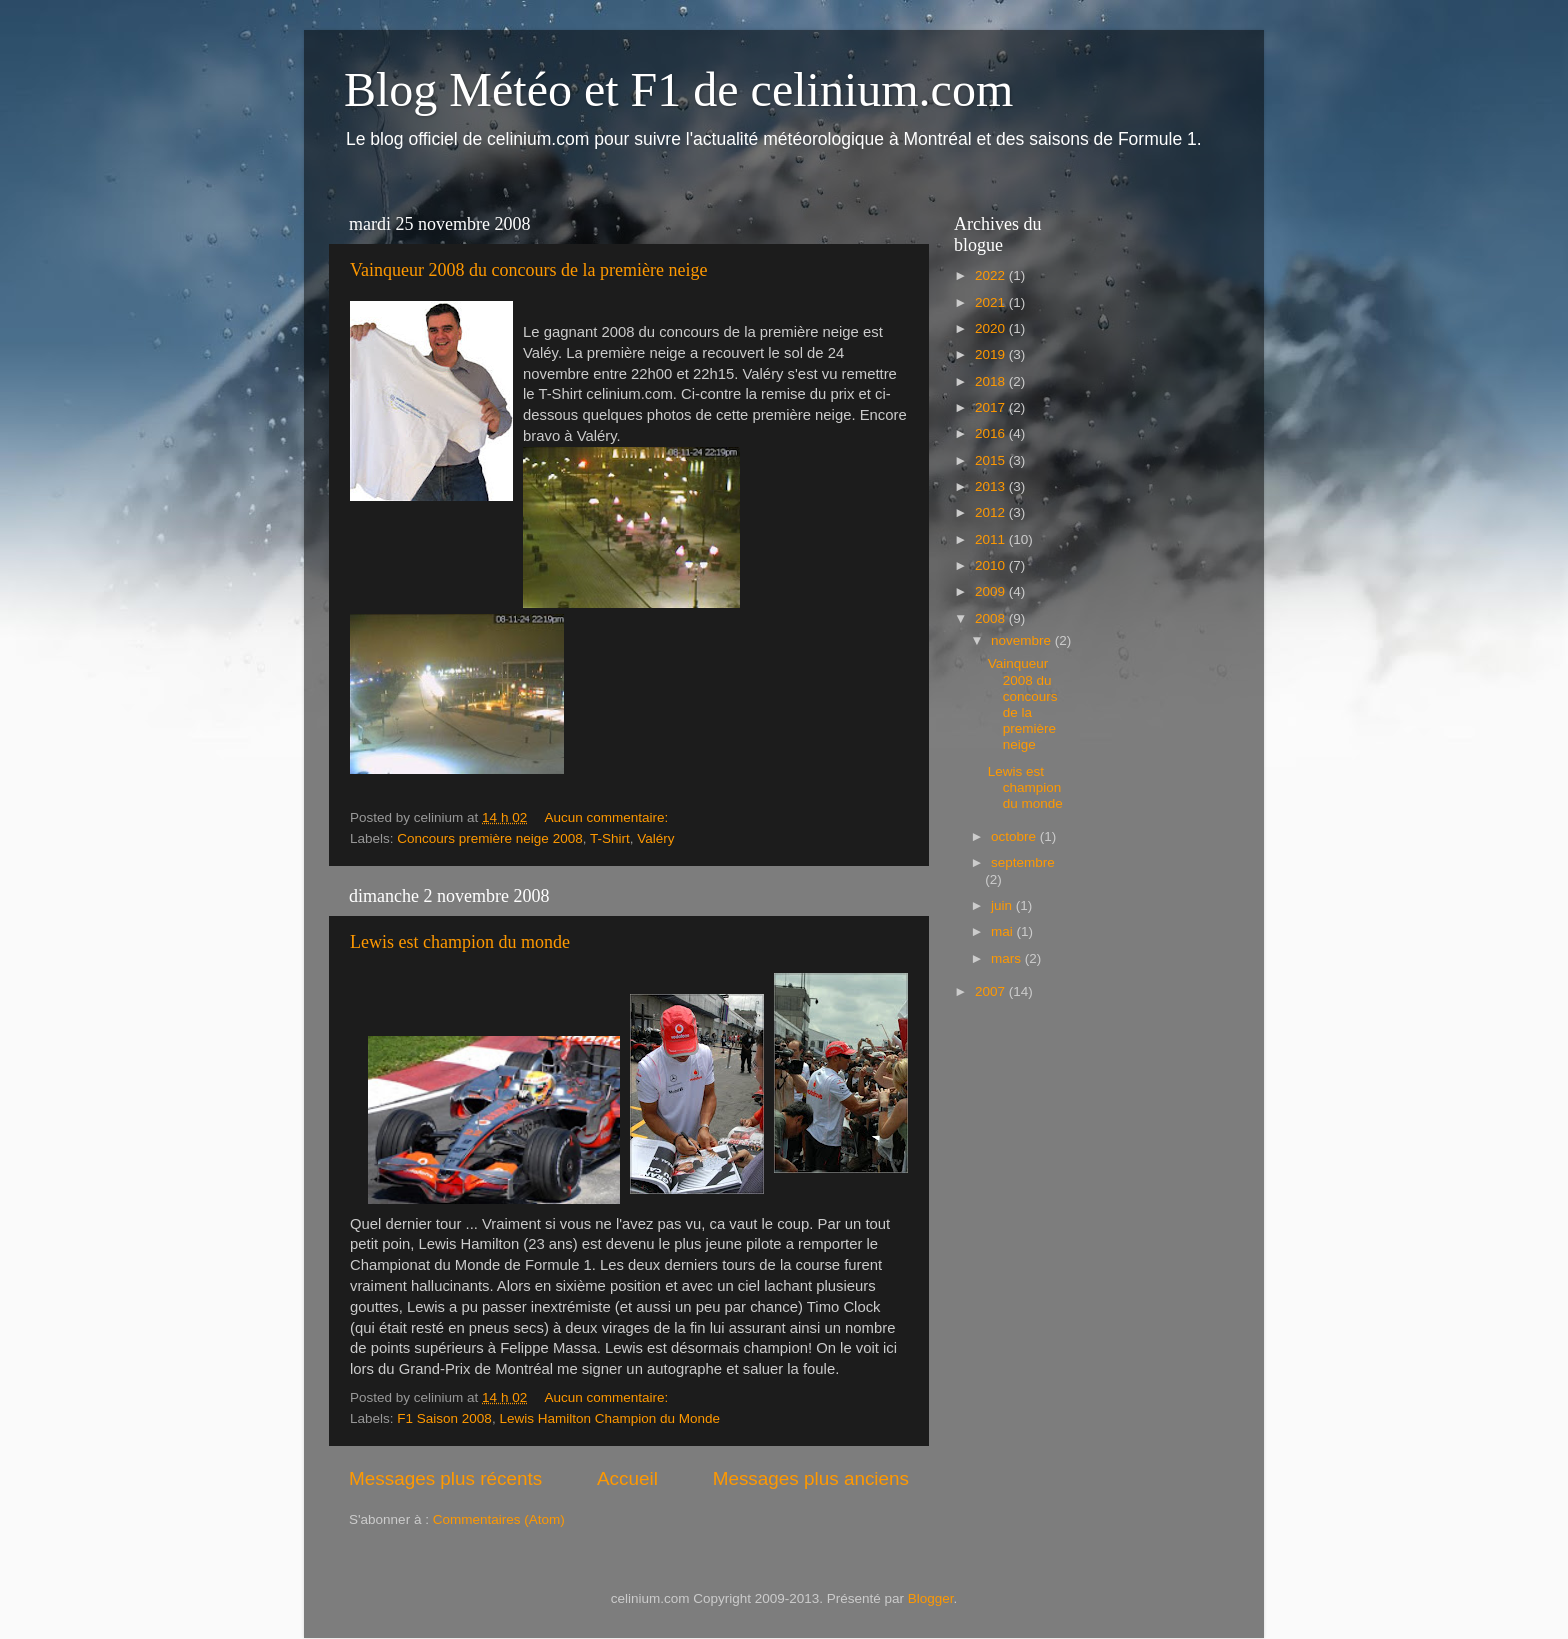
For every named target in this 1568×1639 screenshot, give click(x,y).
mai (1004, 931)
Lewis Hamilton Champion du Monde (609, 1418)
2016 (992, 433)
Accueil (627, 1478)
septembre (1023, 862)
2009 (992, 591)
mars (1008, 958)
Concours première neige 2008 (489, 838)
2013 (992, 486)
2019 (992, 354)
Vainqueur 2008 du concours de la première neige (528, 270)
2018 (992, 381)
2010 (992, 565)
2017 (992, 407)
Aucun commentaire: (608, 817)
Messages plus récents (445, 1478)
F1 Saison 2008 (444, 1418)
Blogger (931, 1598)
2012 (992, 512)
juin (1003, 905)
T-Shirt (610, 838)
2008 (992, 618)
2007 (992, 991)
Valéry (655, 838)
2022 (992, 275)
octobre (1015, 836)
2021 (992, 302)
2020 (992, 328)
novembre (1023, 640)
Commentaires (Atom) (499, 1519)
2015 (992, 460)
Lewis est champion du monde (460, 942)
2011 (992, 539)
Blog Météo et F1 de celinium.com (678, 89)
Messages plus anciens (811, 1478)
